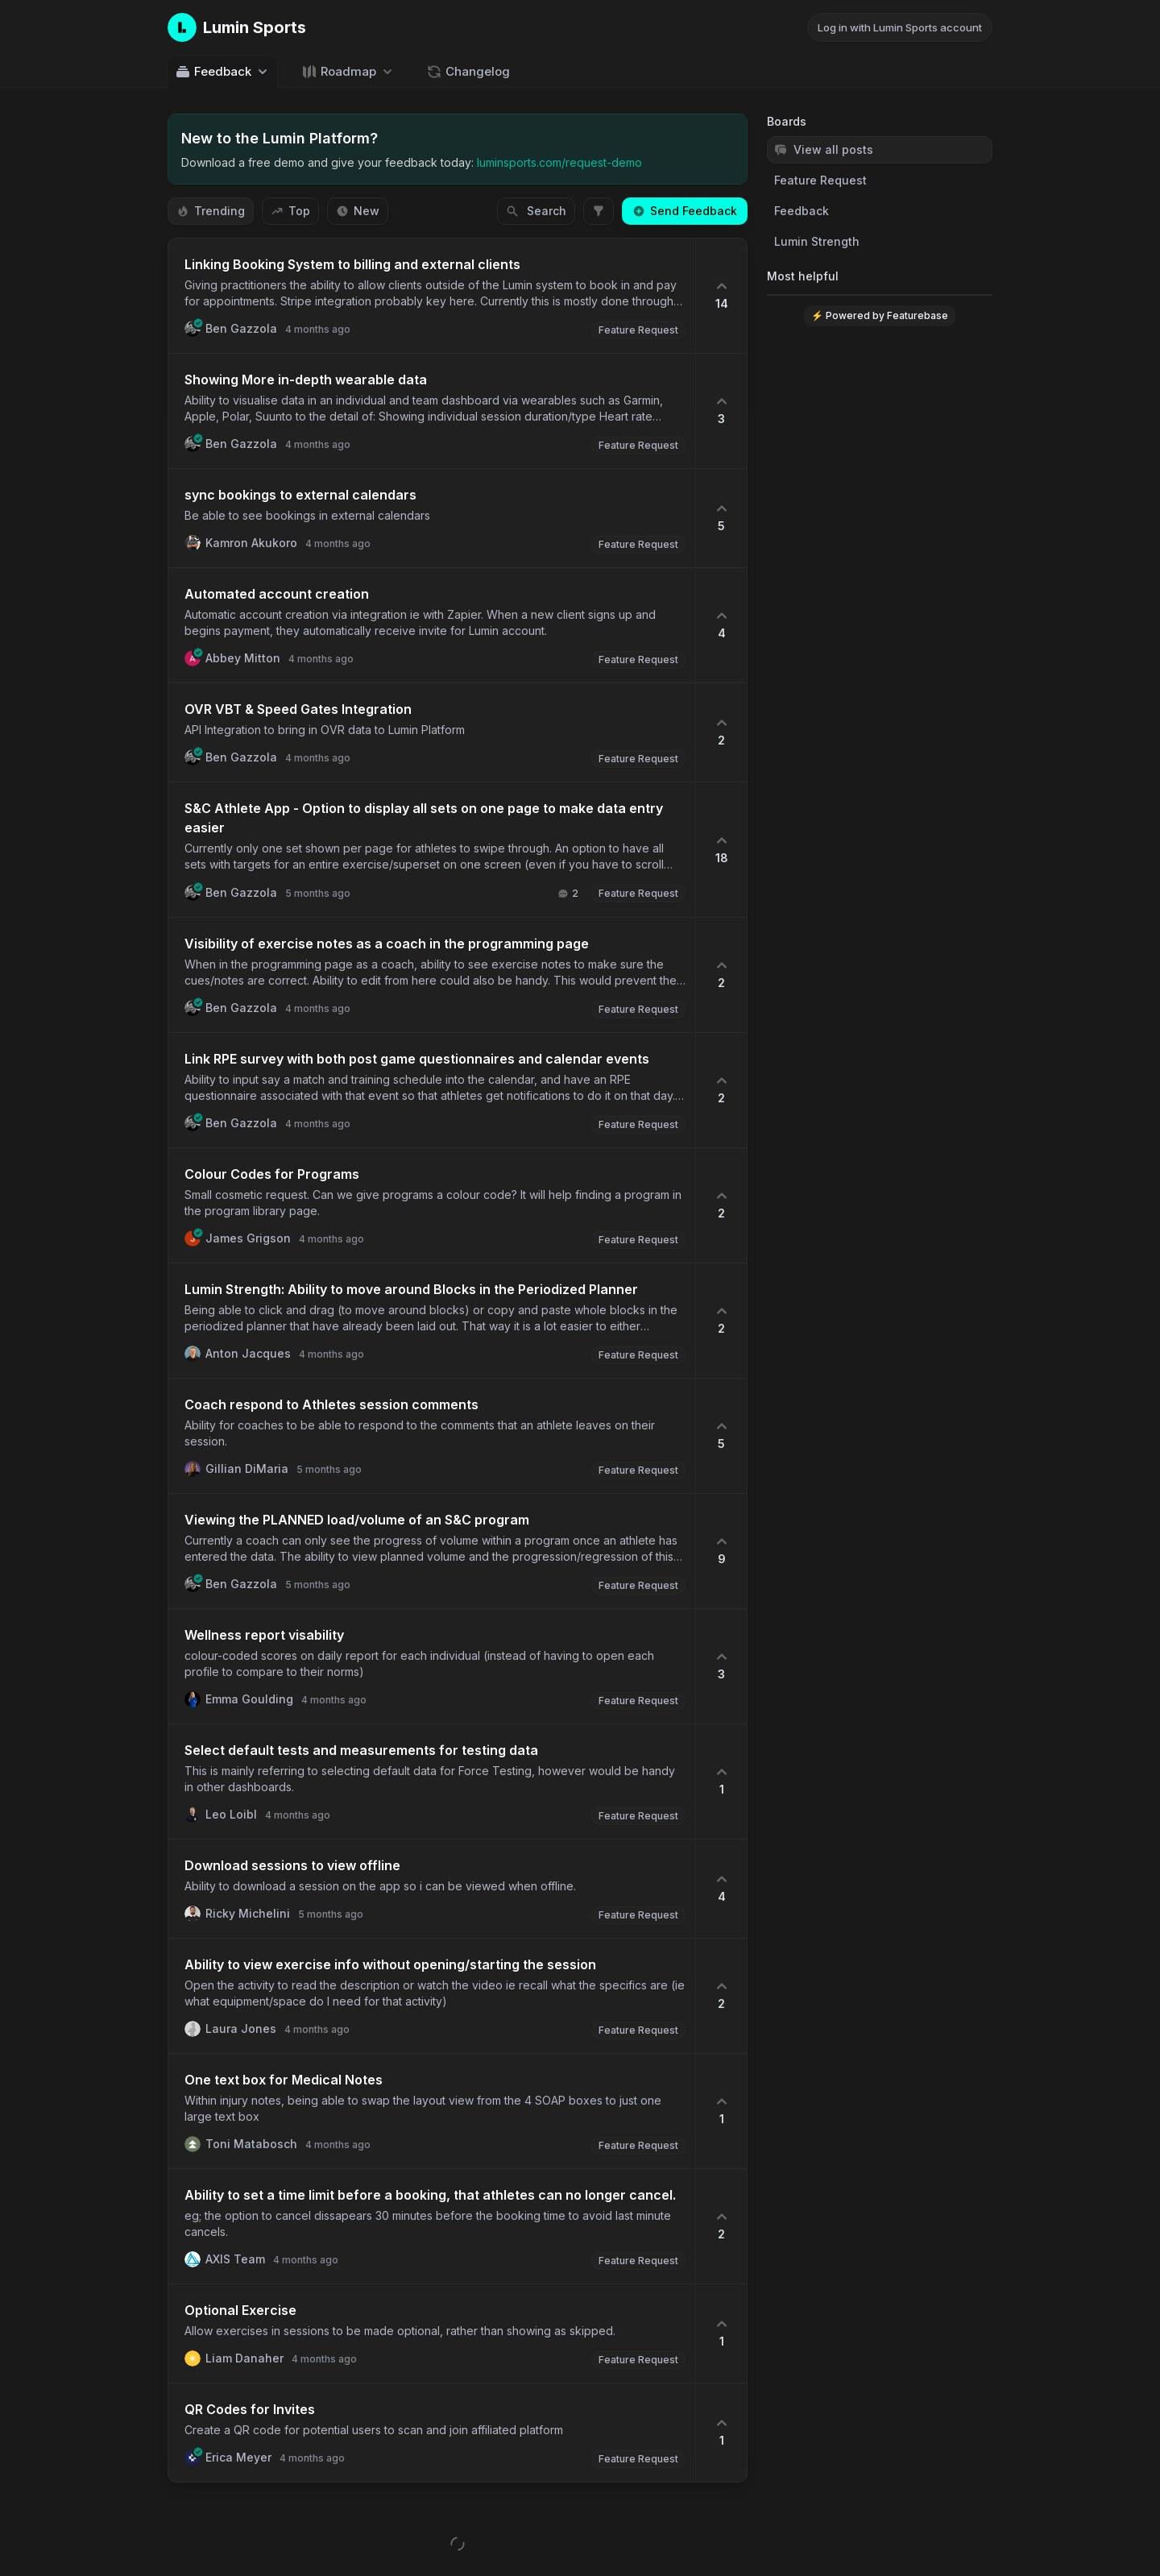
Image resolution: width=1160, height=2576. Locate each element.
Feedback (801, 211)
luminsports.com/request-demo (559, 162)
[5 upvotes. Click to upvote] (721, 518)
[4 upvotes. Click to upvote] (721, 625)
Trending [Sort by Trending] (210, 211)
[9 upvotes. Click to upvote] (721, 1551)
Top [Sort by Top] (290, 211)
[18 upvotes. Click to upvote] (721, 849)
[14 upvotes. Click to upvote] (721, 296)
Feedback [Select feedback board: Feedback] (223, 72)
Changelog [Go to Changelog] (468, 72)
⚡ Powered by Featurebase (879, 315)
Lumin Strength (817, 241)
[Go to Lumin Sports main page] (237, 27)
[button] (431, 296)
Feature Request (820, 180)
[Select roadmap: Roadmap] (348, 71)
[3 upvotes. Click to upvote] (721, 411)
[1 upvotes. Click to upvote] (721, 1781)
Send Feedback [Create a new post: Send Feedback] (684, 211)
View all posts (823, 149)
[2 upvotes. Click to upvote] (721, 732)
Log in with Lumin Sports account (900, 27)
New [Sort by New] (357, 211)
